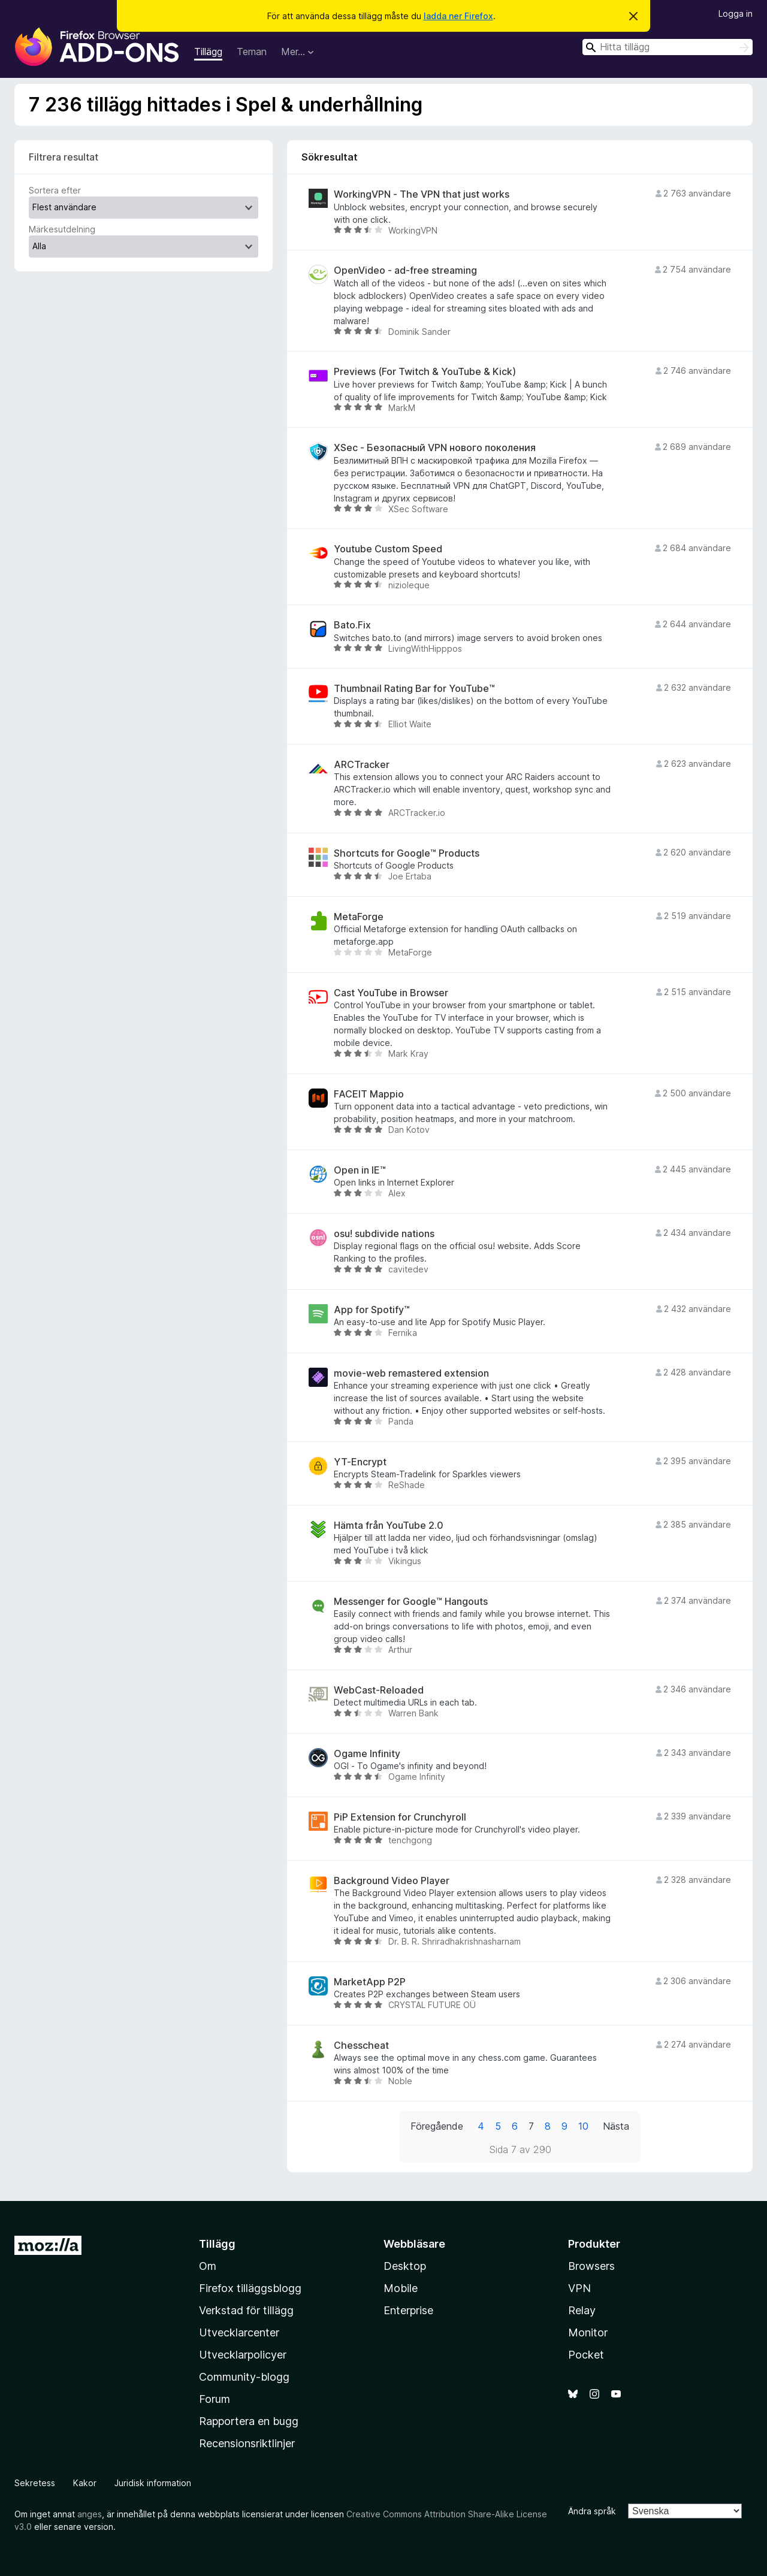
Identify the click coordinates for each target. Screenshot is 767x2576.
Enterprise (408, 2310)
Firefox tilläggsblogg (250, 2288)
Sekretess (34, 2483)
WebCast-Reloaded (379, 1690)
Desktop (405, 2266)
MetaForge (359, 917)
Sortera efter (55, 190)
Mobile (401, 2288)
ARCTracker (361, 764)
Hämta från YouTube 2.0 (388, 1525)
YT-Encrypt (360, 1462)
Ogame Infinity (367, 1753)
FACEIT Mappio (369, 1094)
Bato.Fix (352, 625)
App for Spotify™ (372, 1310)
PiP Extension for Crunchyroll (400, 1817)
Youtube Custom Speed (388, 549)
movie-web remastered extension (411, 1373)
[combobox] (667, 47)
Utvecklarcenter (239, 2332)
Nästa (616, 2126)
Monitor (588, 2332)
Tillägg (208, 52)
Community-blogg (244, 2377)
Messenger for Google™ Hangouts (411, 1601)
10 (583, 2126)
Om (207, 2266)
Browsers (591, 2266)
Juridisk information (152, 2483)
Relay (582, 2310)
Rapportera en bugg (248, 2421)
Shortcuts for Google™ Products (406, 853)
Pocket (586, 2354)
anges (89, 2514)
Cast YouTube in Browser (391, 993)
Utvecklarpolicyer (242, 2354)
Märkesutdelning (62, 229)
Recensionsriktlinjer (247, 2443)
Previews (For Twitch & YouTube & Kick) (425, 371)
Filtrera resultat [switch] (63, 157)
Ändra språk (592, 2511)
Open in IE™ (360, 1170)
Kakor (84, 2483)
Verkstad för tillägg (246, 2310)
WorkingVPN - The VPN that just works (421, 194)
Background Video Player (391, 1880)
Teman (252, 52)
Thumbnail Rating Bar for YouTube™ (414, 688)
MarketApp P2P (370, 1982)
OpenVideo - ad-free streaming (405, 270)
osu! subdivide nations (384, 1233)
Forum (214, 2399)
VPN (579, 2288)
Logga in (735, 13)
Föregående (436, 2126)
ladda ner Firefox (458, 16)
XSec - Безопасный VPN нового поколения (435, 447)
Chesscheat (361, 2045)
